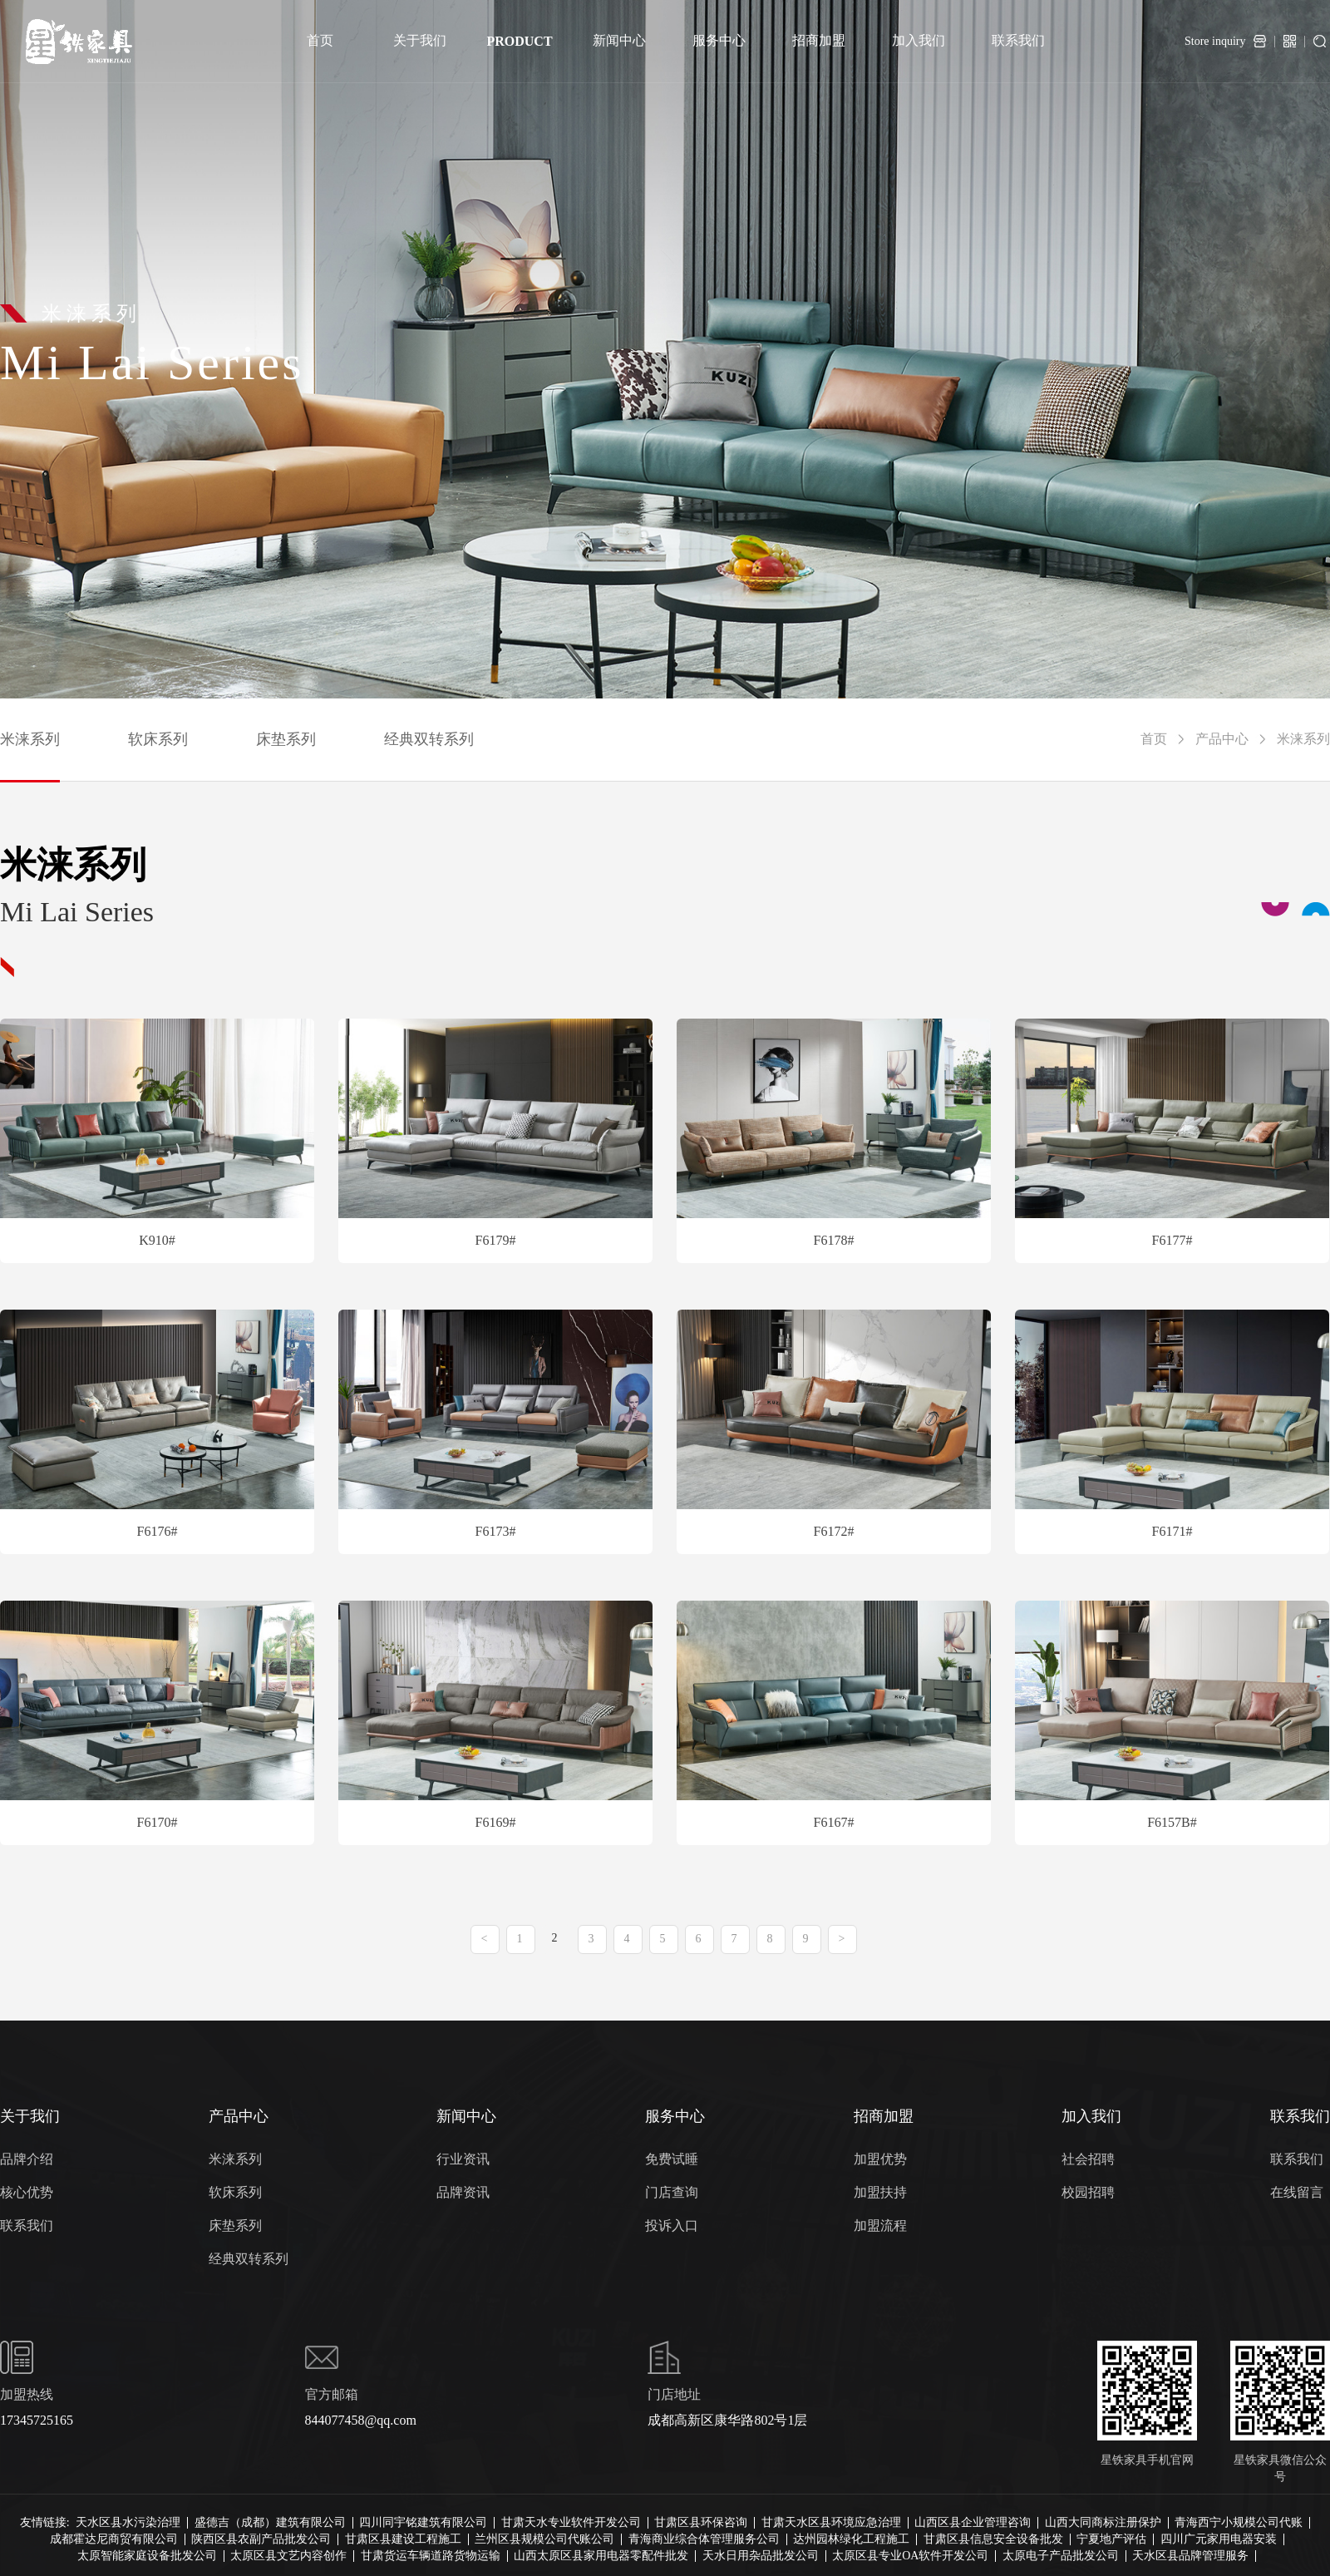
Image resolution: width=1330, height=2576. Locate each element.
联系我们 (26, 2225)
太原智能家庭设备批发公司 (147, 2556)
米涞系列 (30, 739)
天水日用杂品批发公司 (760, 2556)
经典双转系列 (429, 739)
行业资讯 (463, 2159)
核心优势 (26, 2192)
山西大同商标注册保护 (1103, 2523)
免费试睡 (671, 2159)
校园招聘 (1088, 2192)
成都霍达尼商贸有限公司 (114, 2539)
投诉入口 (671, 2225)
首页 (1153, 739)
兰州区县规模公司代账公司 (544, 2539)
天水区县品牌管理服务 (1190, 2556)
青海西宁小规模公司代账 (1239, 2523)
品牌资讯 (463, 2192)
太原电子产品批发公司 (1060, 2556)
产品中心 (1222, 739)
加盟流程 (880, 2225)
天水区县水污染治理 (128, 2523)
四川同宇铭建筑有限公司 (423, 2523)
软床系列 (158, 739)
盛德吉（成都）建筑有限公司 (270, 2523)
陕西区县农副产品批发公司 (261, 2539)
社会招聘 (1088, 2159)
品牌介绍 (26, 2159)
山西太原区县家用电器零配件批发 (601, 2556)
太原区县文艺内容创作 (288, 2556)
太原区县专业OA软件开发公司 (910, 2556)
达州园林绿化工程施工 (851, 2539)
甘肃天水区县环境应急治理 (831, 2523)
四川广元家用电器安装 (1218, 2539)
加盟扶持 (880, 2192)
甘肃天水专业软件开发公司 (571, 2523)
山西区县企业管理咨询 (972, 2523)
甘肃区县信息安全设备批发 (993, 2539)
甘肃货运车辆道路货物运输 (430, 2556)
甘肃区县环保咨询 (700, 2523)
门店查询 (671, 2192)
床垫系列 (286, 739)
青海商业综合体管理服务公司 (704, 2539)
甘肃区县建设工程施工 (403, 2539)
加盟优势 (880, 2159)
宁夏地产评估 (1111, 2539)
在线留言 (1296, 2192)
